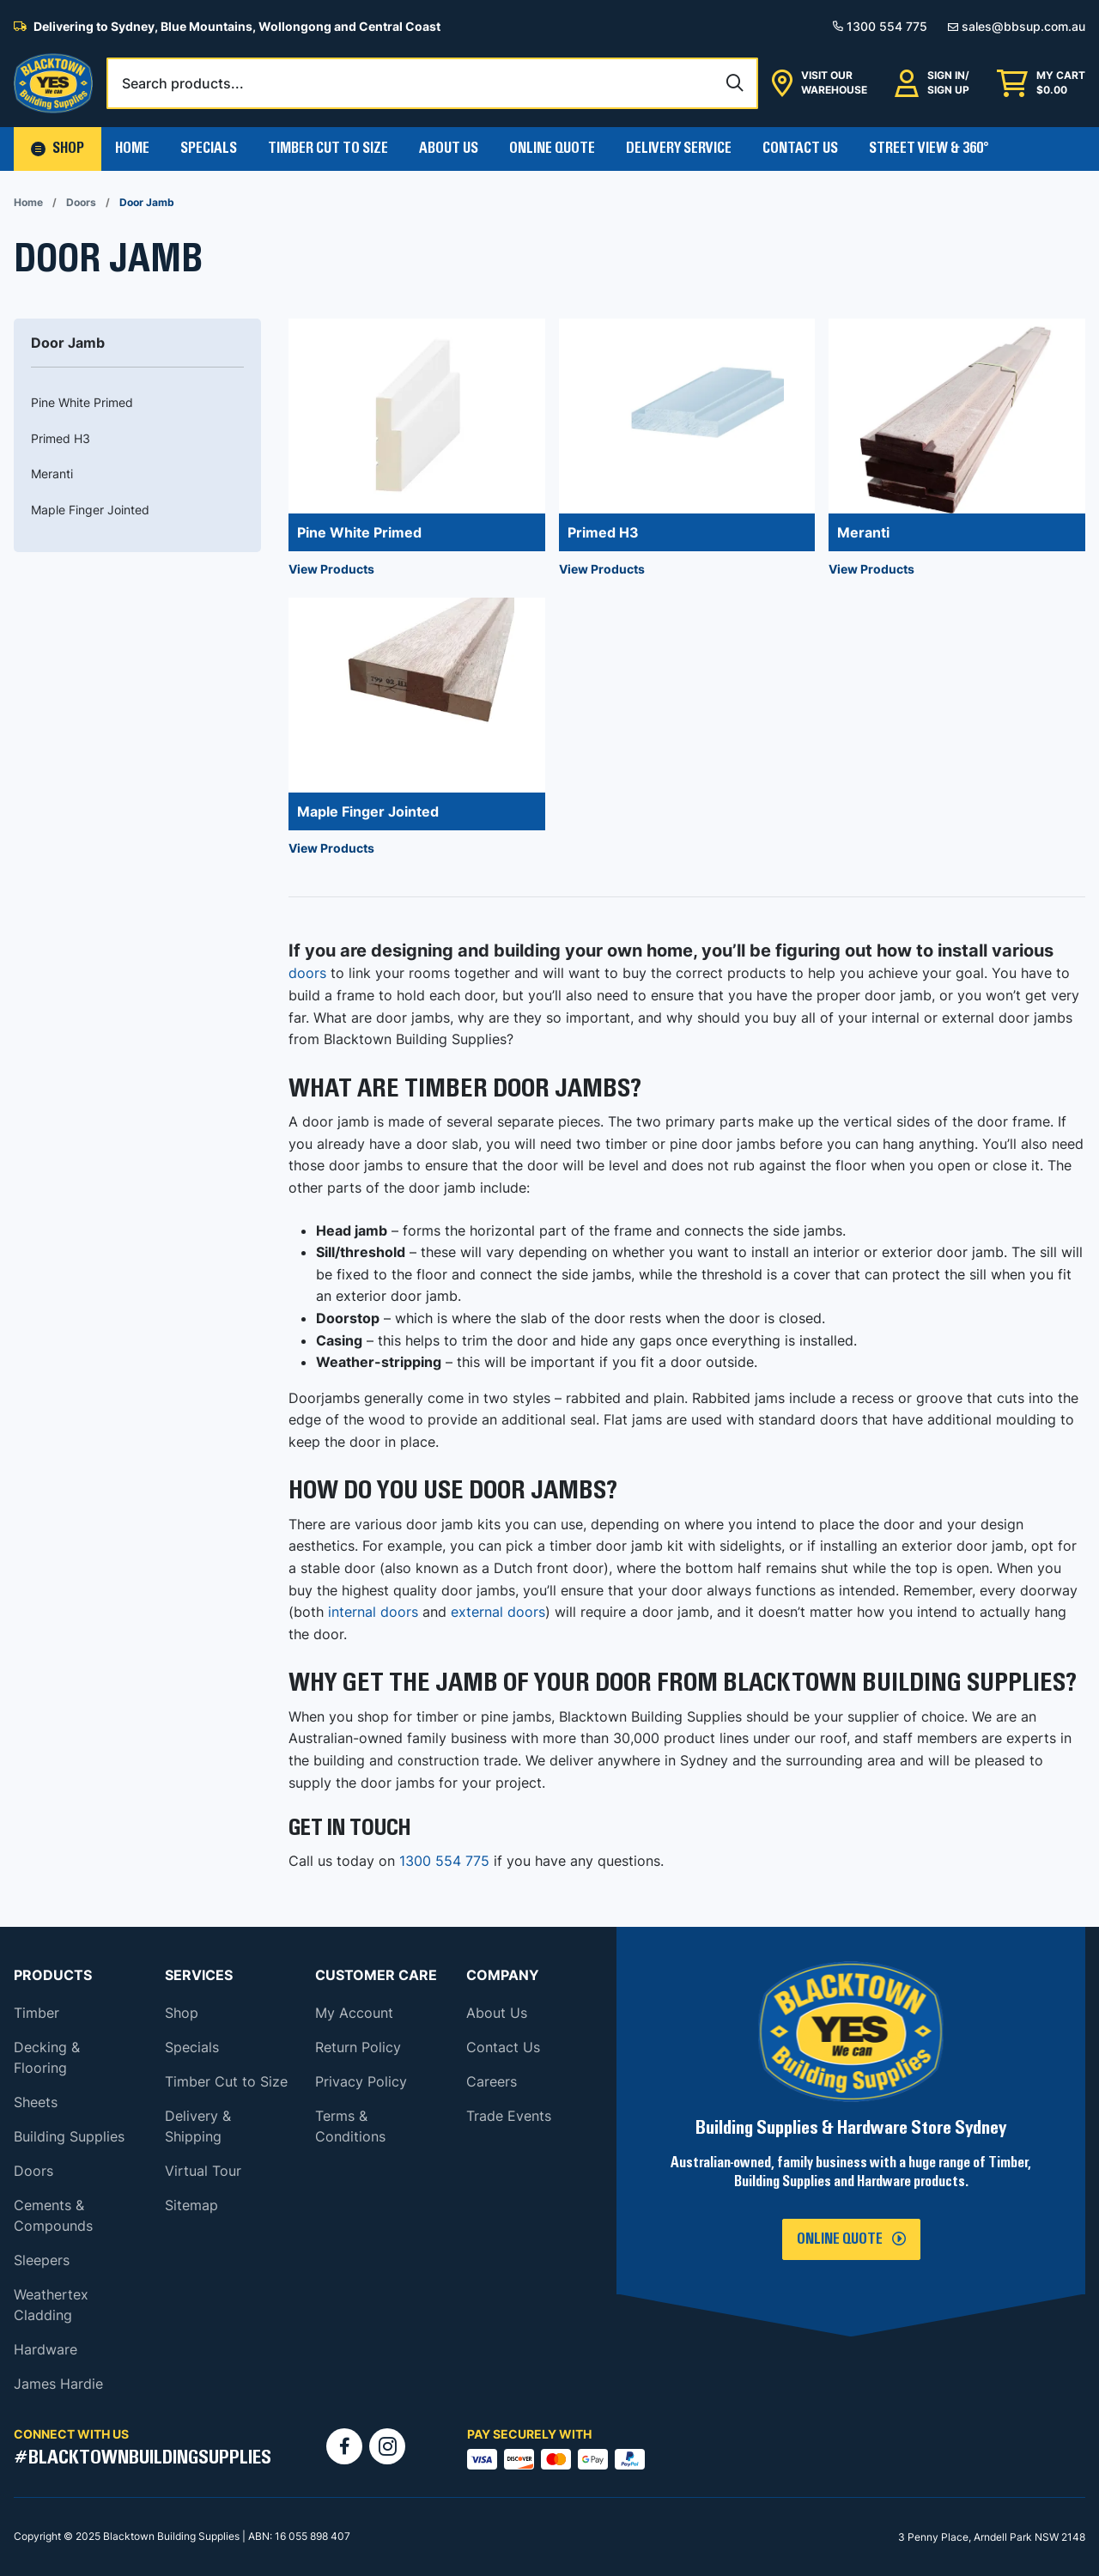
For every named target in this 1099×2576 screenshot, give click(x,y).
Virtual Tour (203, 2170)
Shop (181, 2012)
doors (307, 972)
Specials (208, 148)
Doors (81, 202)
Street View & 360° (929, 148)
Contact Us (800, 148)
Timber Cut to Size (226, 2081)
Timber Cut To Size (328, 148)
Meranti (52, 473)
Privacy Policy (361, 2081)
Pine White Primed (82, 402)
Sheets (36, 2102)
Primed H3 (60, 438)
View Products (331, 569)
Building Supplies (69, 2136)
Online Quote (552, 148)
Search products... (183, 83)
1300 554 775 (444, 1860)
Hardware (45, 2349)
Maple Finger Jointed (90, 509)
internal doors (373, 1611)
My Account (354, 2012)
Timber (36, 2012)
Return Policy (358, 2047)
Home (132, 148)
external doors (498, 1611)
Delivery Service (679, 148)
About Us (448, 148)
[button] (57, 149)
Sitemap (191, 2205)
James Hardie (58, 2383)
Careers (491, 2081)
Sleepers (42, 2260)
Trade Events (508, 2115)
